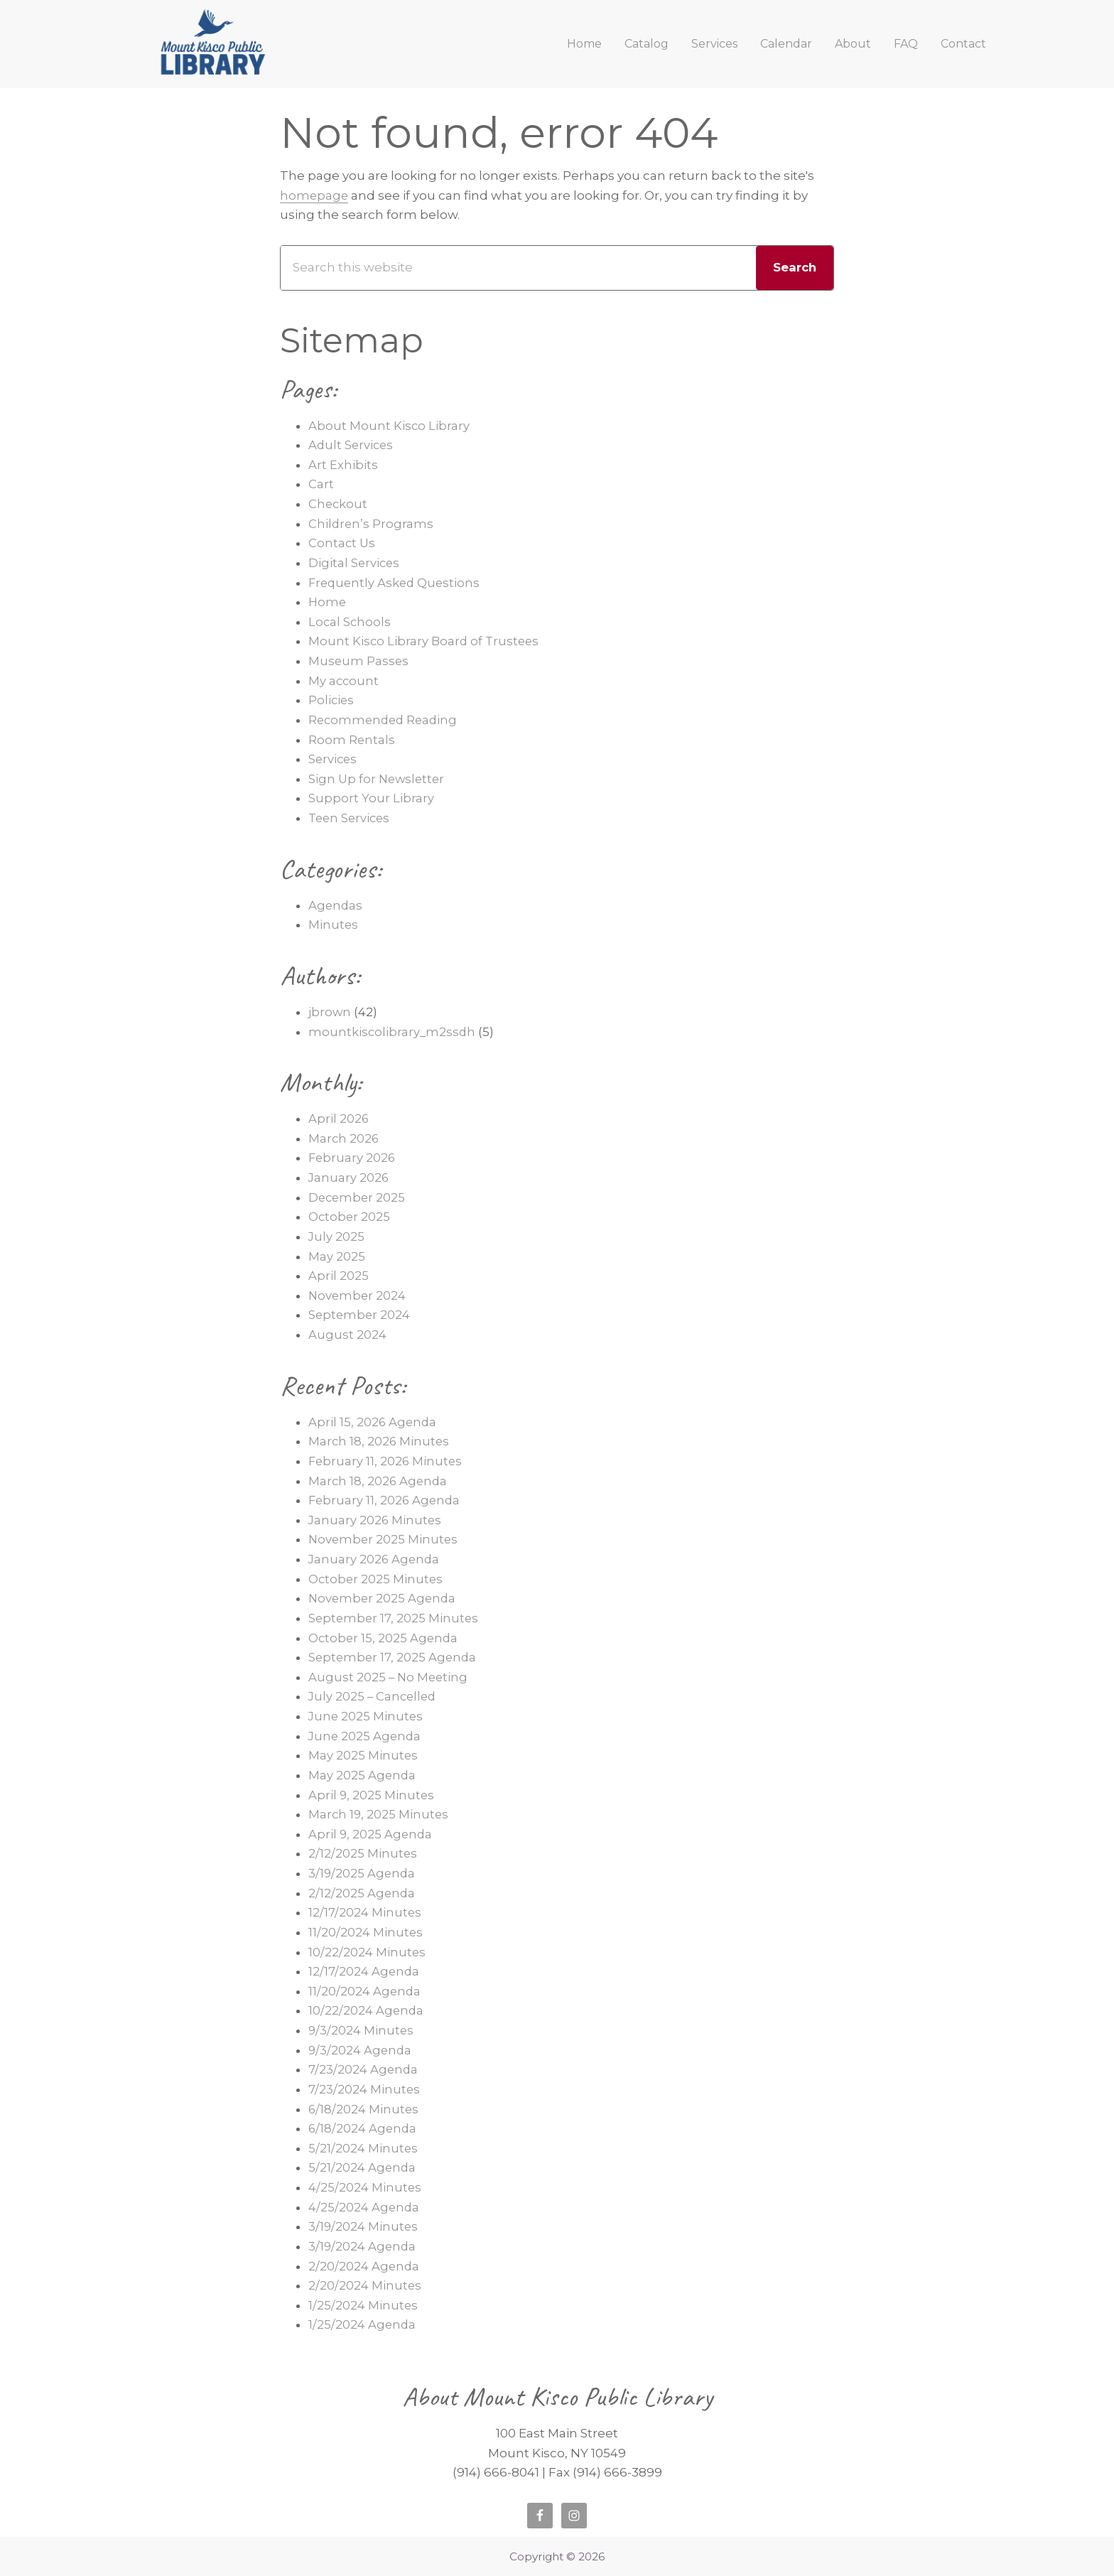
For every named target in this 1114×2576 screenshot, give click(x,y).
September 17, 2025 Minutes (394, 1618)
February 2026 (352, 1157)
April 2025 (338, 1275)
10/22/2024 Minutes (367, 1952)
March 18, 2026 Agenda (379, 1481)
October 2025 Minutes (376, 1579)
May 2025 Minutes (363, 1755)
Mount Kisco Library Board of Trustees (425, 641)
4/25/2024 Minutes (365, 2187)
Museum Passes (359, 661)
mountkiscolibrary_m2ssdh (392, 1032)
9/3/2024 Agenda (360, 2050)
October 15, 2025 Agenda (384, 1638)
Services (333, 759)
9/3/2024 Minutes (361, 2030)
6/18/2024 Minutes (364, 2109)
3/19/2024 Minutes (364, 2226)
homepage (315, 195)
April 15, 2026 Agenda (373, 1422)
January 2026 (349, 1177)
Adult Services (352, 445)
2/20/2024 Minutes (365, 2285)
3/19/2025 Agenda (363, 1873)
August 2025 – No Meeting (389, 1677)
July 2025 (336, 1236)
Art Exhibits (343, 465)
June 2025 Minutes (366, 1716)
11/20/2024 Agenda (365, 1991)
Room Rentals (352, 740)
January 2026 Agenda (375, 1559)
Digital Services (354, 563)
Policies (331, 700)
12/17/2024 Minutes (365, 1912)
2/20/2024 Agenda (364, 2266)
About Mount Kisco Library (389, 426)
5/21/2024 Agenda (362, 2167)
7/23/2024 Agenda (363, 2069)
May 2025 (336, 1256)
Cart (321, 484)
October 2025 (349, 1216)
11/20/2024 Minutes (365, 1932)
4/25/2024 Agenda (364, 2207)
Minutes (333, 924)
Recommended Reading (385, 720)
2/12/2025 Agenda (362, 1893)
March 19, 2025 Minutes (379, 1814)
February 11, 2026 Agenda (385, 1500)
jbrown (330, 1012)
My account (344, 681)
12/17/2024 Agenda (364, 1971)
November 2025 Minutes (384, 1539)
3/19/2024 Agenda (363, 2246)
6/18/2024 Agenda (363, 2128)
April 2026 (338, 1118)
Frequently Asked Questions (396, 583)
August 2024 (347, 1334)
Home (327, 602)
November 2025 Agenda (383, 1598)
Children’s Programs (371, 524)
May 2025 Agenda (362, 1775)
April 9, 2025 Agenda (371, 1834)
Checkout (338, 504)
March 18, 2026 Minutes (379, 1441)
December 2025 (358, 1197)
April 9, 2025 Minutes (372, 1795)
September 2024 (360, 1315)
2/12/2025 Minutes (363, 1853)
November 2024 (358, 1295)
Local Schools (350, 622)
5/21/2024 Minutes (363, 2148)
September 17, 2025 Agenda (394, 1657)
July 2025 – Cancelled (374, 1696)
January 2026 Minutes (375, 1520)
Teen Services (351, 818)
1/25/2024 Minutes (363, 2305)
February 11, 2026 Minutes (386, 1461)
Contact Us (342, 543)
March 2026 (344, 1138)
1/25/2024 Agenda (362, 2324)
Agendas (336, 905)
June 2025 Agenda (365, 1736)
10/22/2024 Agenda (366, 2010)
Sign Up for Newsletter (378, 779)
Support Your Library (371, 798)
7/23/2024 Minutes (364, 2089)
